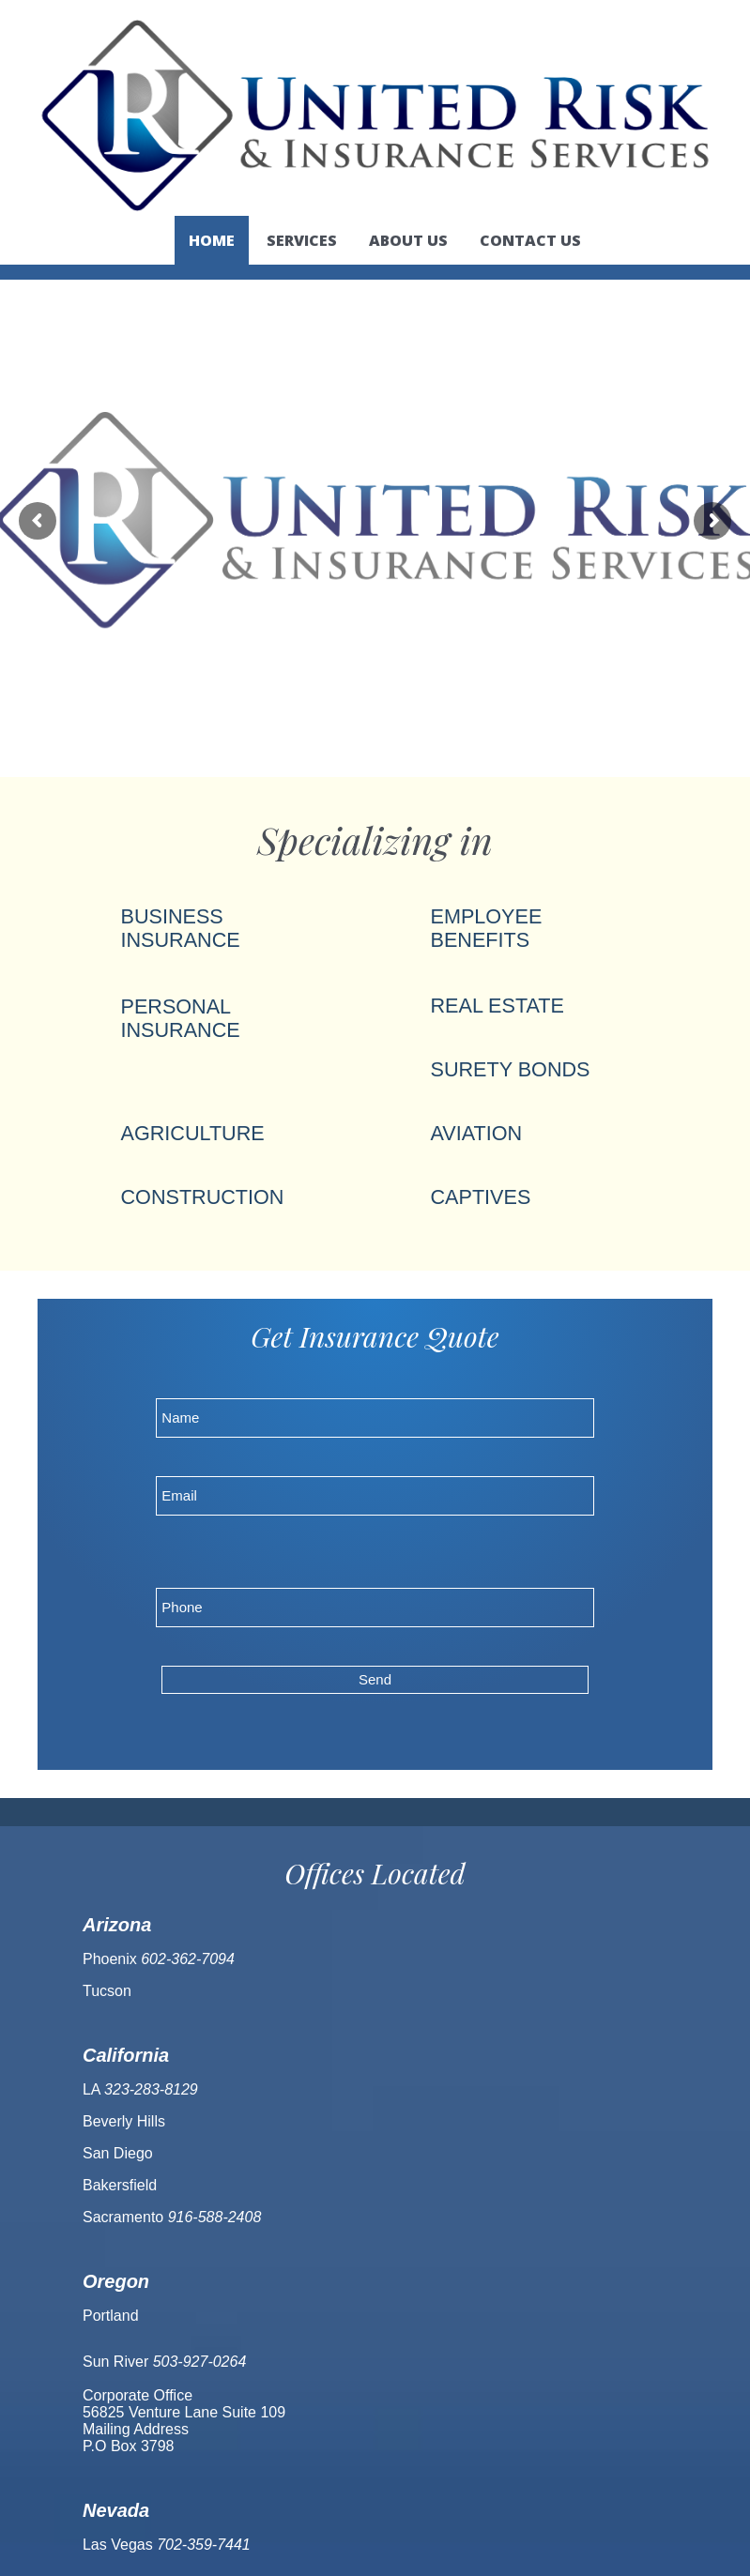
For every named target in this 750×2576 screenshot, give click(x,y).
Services (302, 240)
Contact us (530, 240)
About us (408, 240)
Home (212, 240)
